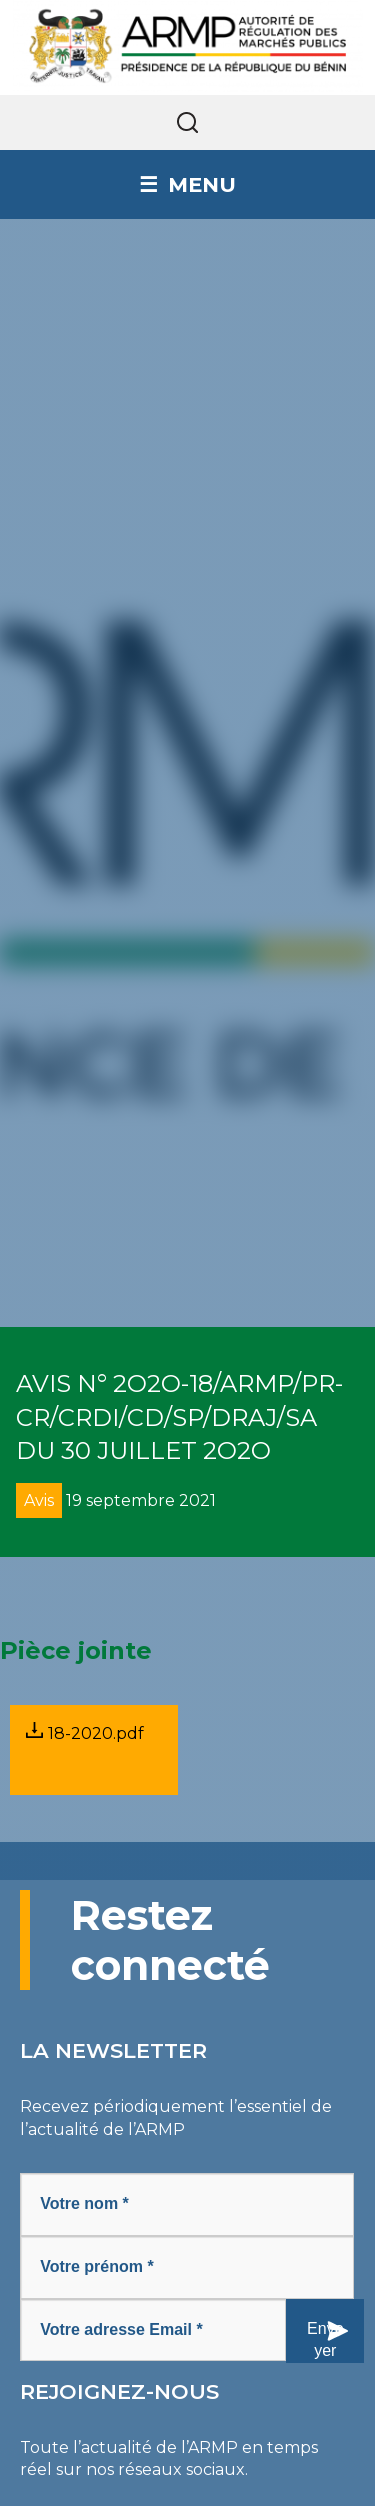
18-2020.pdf (85, 1732)
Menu (202, 184)
